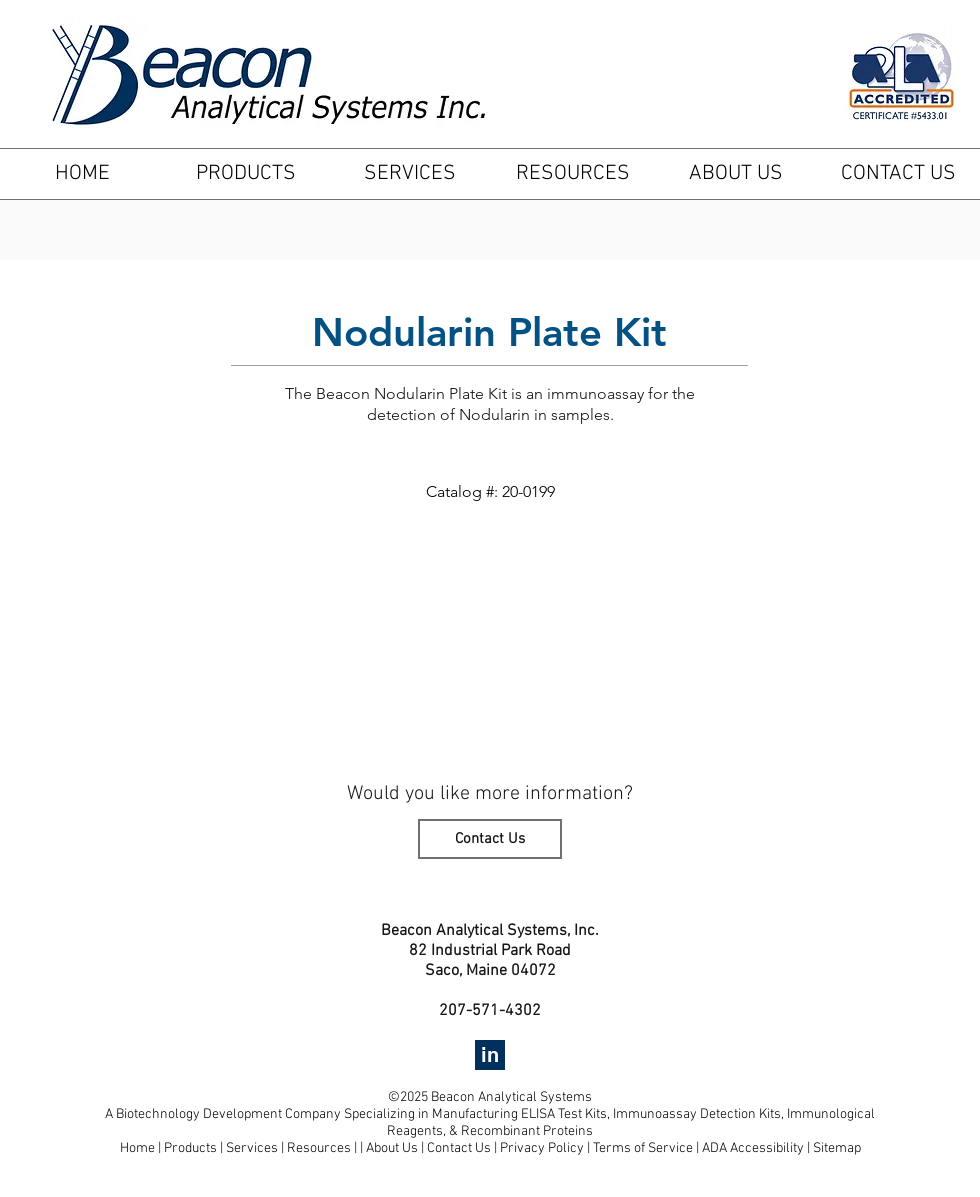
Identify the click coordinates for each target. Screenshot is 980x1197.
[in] (490, 1055)
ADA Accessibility (753, 1148)
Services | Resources (290, 1148)
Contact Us (460, 1148)
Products (190, 1148)
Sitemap (837, 1148)
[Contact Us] (490, 839)
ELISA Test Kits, (567, 1114)
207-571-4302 (490, 1011)
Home (137, 1148)
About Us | (396, 1148)
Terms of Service (643, 1148)
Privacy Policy (542, 1148)
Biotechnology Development (199, 1114)
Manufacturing (476, 1114)
